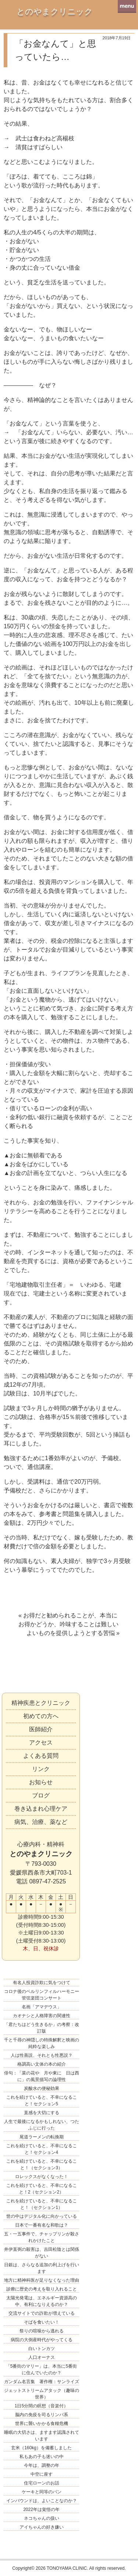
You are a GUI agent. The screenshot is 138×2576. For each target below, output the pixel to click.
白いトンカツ (41, 2348)
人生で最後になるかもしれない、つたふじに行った (41, 2125)
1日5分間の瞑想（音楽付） (41, 2405)
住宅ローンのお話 (41, 2483)
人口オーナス (41, 2357)
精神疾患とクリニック (40, 1703)
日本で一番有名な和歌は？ (41, 2225)
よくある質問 (41, 1756)
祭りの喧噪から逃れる (42, 2331)
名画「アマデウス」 (41, 2006)
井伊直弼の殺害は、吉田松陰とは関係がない (41, 2253)
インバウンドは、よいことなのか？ (41, 2500)
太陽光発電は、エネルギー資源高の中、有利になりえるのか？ (41, 2301)
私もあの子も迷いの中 (42, 2456)
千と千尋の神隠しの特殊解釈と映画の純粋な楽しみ (41, 2043)
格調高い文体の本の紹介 (41, 2064)
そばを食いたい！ (41, 2322)
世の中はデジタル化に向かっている (41, 2216)
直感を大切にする (41, 2112)
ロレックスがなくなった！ (41, 2176)
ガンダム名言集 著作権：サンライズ (41, 2381)
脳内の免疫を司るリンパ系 (41, 2414)
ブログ (41, 1795)
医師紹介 (41, 1729)
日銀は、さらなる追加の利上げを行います (41, 2268)
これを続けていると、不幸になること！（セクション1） (41, 2204)
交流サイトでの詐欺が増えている (41, 2313)
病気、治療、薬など (40, 1822)
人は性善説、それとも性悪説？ (41, 2055)
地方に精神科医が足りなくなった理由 (41, 2280)
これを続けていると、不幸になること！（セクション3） (41, 2164)
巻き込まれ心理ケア (40, 1809)
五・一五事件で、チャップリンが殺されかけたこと (41, 2237)
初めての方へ (41, 1716)
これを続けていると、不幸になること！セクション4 (41, 2149)
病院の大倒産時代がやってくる (41, 2339)
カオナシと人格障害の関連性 (41, 2015)
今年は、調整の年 (41, 2465)
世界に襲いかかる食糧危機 (41, 2423)
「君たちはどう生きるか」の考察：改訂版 (41, 2028)
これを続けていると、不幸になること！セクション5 (41, 2100)
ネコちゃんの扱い (41, 2518)
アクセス (41, 1742)
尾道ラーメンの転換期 (42, 2137)
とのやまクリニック (55, 11)
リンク (41, 1769)
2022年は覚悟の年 (41, 2509)
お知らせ (41, 1782)
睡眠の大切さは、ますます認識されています (41, 2436)
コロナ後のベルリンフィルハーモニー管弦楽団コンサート (41, 1995)
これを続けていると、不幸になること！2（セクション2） (41, 2189)
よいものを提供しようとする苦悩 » (73, 1633)
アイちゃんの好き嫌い (42, 2527)
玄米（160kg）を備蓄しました (41, 2447)
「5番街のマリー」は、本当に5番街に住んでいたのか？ (41, 2369)
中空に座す (42, 2474)
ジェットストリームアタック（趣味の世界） (41, 2394)
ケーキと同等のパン (41, 2491)
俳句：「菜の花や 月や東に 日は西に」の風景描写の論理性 (41, 2076)
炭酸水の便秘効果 (41, 2088)
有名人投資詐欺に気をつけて (41, 1982)
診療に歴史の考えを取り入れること (41, 2289)
